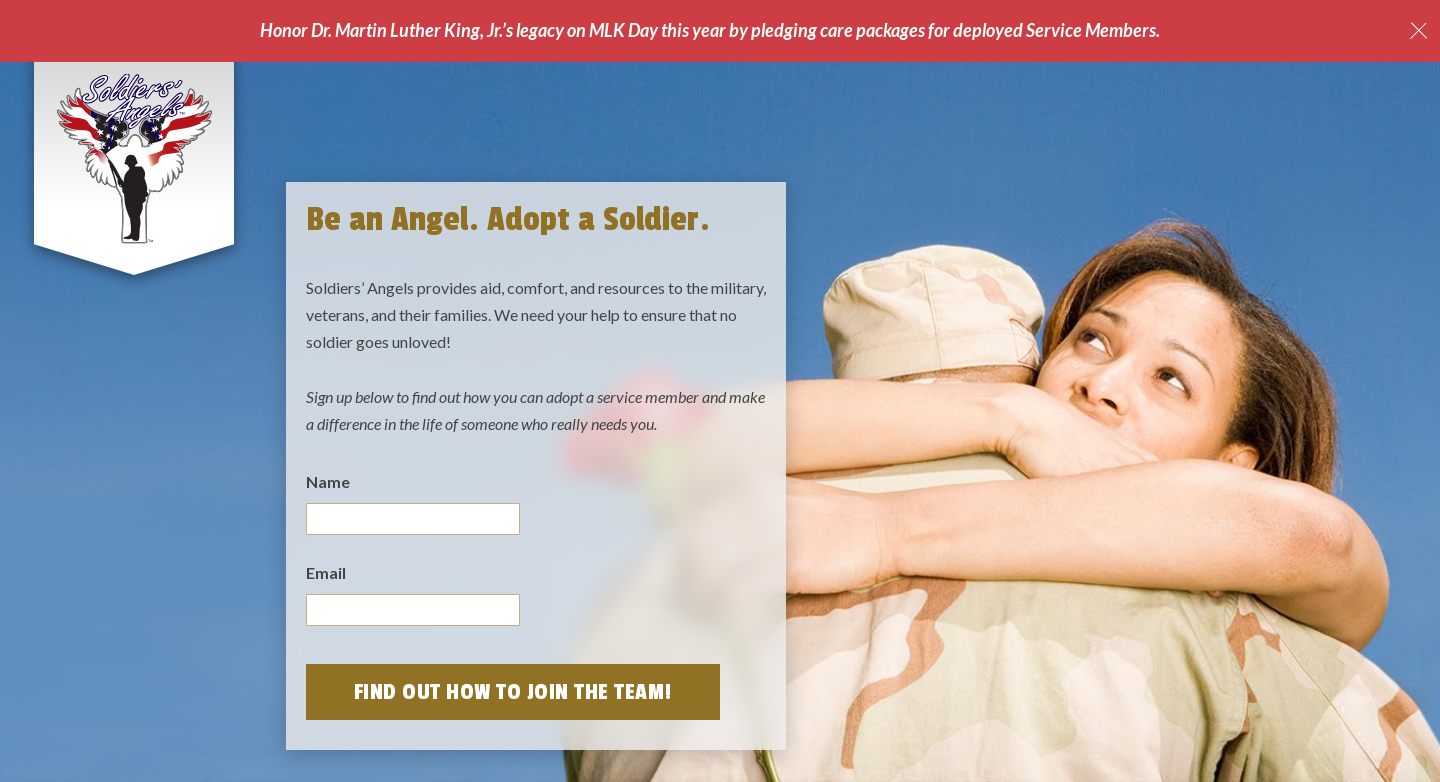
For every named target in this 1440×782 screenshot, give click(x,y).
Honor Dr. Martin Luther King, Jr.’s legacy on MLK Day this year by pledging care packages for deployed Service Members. (710, 30)
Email (326, 572)
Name (328, 481)
